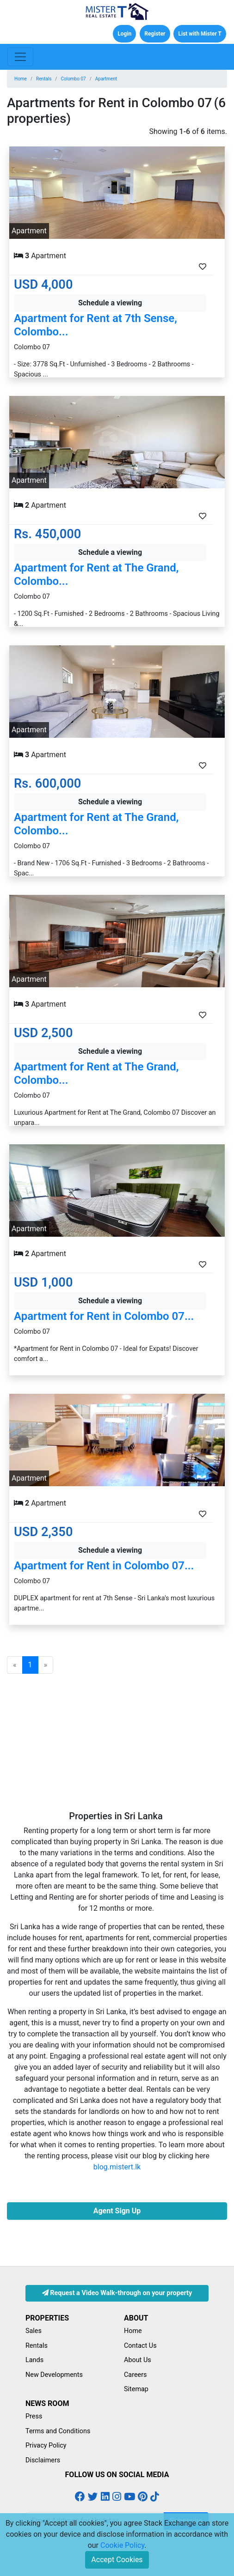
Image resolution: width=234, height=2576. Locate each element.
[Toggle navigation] (20, 57)
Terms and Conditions (57, 2431)
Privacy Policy (46, 2445)
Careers (135, 2375)
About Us (137, 2360)
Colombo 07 (73, 78)
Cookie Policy (122, 2545)
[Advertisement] (117, 1745)
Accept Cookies (116, 2559)
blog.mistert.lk (117, 2167)
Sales (33, 2331)
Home (20, 78)
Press (33, 2416)
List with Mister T (200, 33)
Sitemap (136, 2389)
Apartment (106, 78)
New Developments (54, 2375)
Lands (34, 2360)
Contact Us (140, 2346)
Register (154, 33)
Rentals (43, 78)
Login (124, 33)
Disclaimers (42, 2460)
